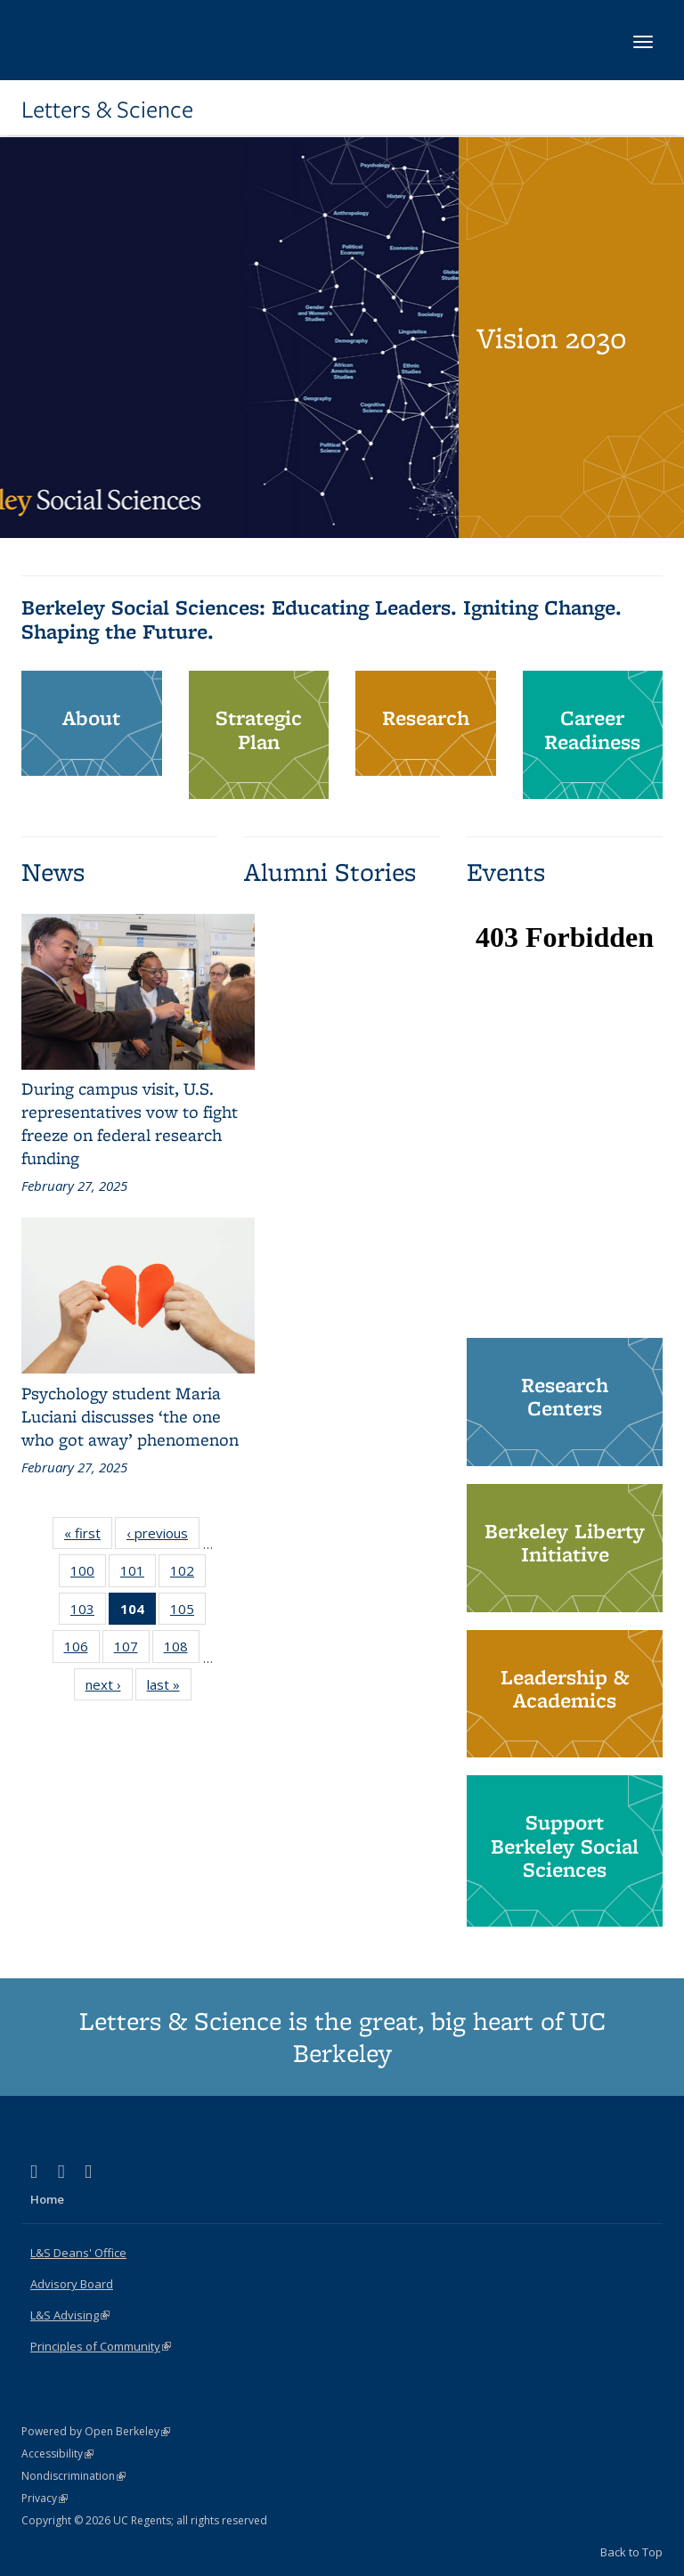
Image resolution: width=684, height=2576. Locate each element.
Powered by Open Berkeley (95, 2431)
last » (169, 1688)
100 (88, 1574)
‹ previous (163, 1536)
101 (138, 1574)
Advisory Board (71, 2284)
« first (88, 1536)
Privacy (44, 2498)
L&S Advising (70, 2315)
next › (109, 1688)
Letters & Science (107, 110)
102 (188, 1574)
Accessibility (57, 2453)
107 (132, 1649)
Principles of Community (100, 2346)
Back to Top (631, 2552)
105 (188, 1612)
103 (88, 1612)
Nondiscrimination (73, 2475)
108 (182, 1649)
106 (82, 1649)
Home (47, 2199)
